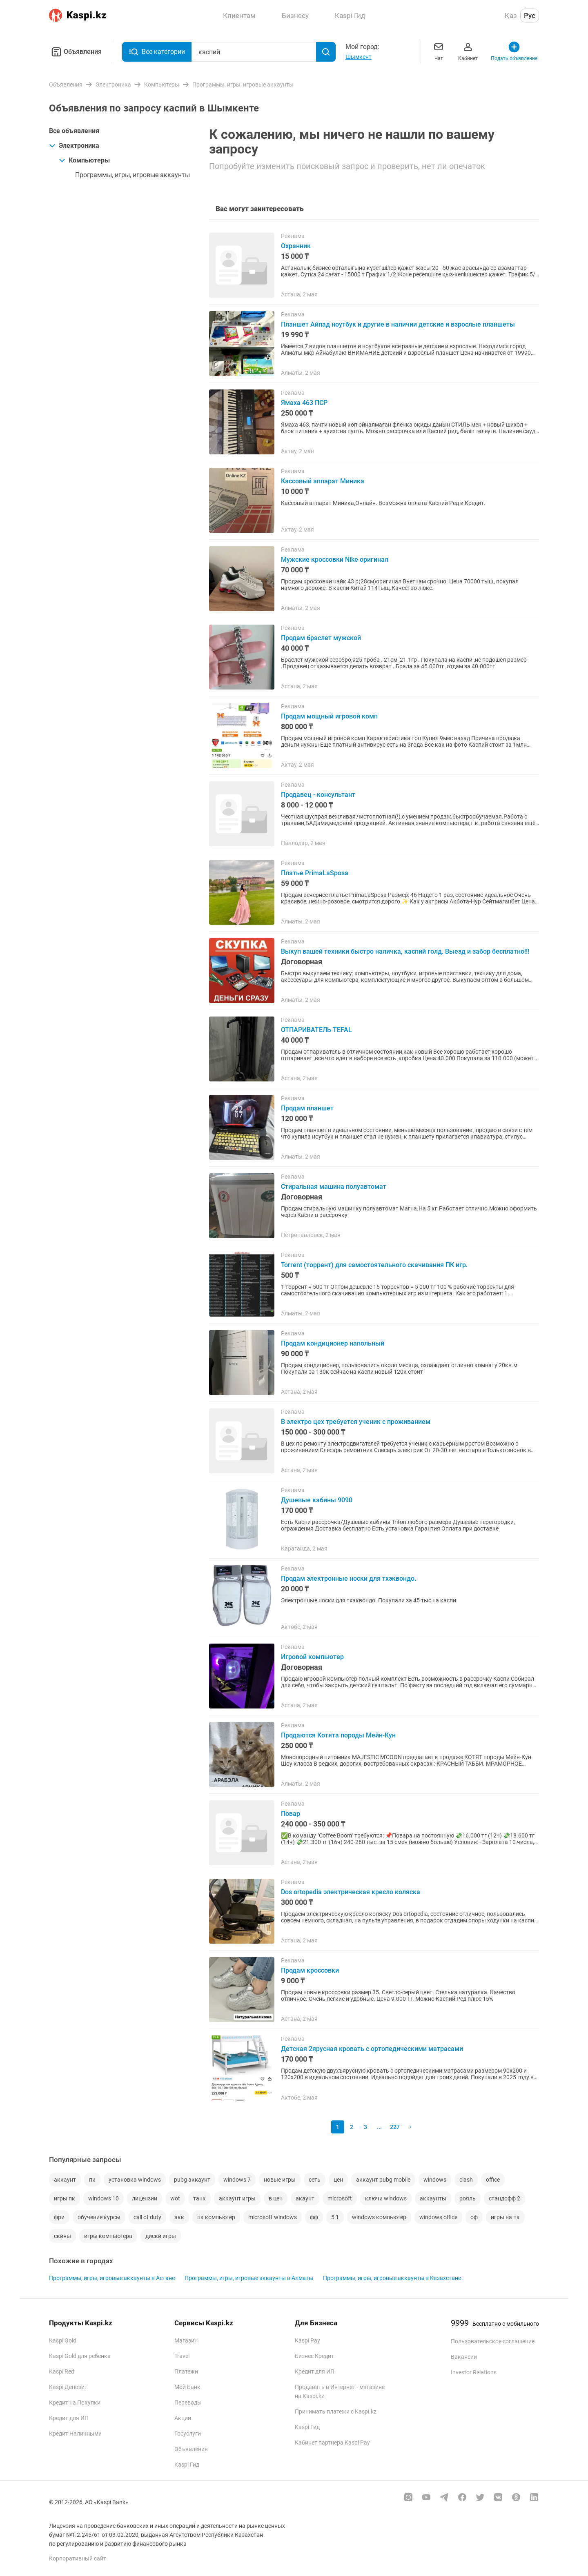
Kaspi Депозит (68, 2387)
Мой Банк (187, 2387)
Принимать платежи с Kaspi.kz (335, 2411)
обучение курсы (99, 2217)
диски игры (160, 2236)
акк (179, 2217)
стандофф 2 (504, 2198)
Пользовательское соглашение (493, 2341)
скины (62, 2236)
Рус (529, 15)
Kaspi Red (61, 2371)
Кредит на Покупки (74, 2402)
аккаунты (433, 2198)
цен (338, 2179)
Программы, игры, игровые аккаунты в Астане (112, 2278)
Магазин (186, 2340)
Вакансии (464, 2357)
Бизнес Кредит (314, 2356)
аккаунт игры (237, 2198)
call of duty (147, 2217)
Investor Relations (474, 2372)
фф (314, 2217)
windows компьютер (379, 2217)
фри (59, 2217)
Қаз (511, 15)
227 (395, 2127)
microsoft (339, 2198)
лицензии (144, 2198)
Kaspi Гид (186, 2464)
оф (474, 2217)
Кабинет (468, 50)
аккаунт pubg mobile (383, 2179)
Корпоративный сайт (77, 2558)
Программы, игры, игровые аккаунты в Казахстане (392, 2278)
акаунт (305, 2198)
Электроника (74, 145)
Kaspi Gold (62, 2340)
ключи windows (386, 2198)
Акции (182, 2418)
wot (175, 2198)
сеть (315, 2179)
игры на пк (505, 2217)
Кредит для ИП (69, 2418)
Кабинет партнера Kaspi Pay (332, 2442)
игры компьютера (108, 2236)
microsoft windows (272, 2217)
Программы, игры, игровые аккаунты (132, 175)
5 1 (335, 2217)
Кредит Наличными (75, 2433)
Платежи (186, 2371)
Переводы (188, 2402)
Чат (438, 50)
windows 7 (237, 2179)
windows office (438, 2217)
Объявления (75, 51)
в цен (276, 2198)
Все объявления (74, 131)
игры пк (64, 2198)
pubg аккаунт (192, 2179)
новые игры (280, 2179)
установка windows (135, 2179)
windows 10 (103, 2198)
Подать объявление (514, 50)
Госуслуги (187, 2433)
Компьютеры (84, 160)
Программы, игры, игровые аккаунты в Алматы (249, 2278)
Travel (181, 2356)
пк (92, 2179)
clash (466, 2179)
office (493, 2179)
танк (199, 2198)
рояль (467, 2198)
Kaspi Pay (307, 2340)
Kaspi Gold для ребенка (80, 2356)
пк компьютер (216, 2217)
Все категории (157, 52)
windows (434, 2179)
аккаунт (65, 2179)
